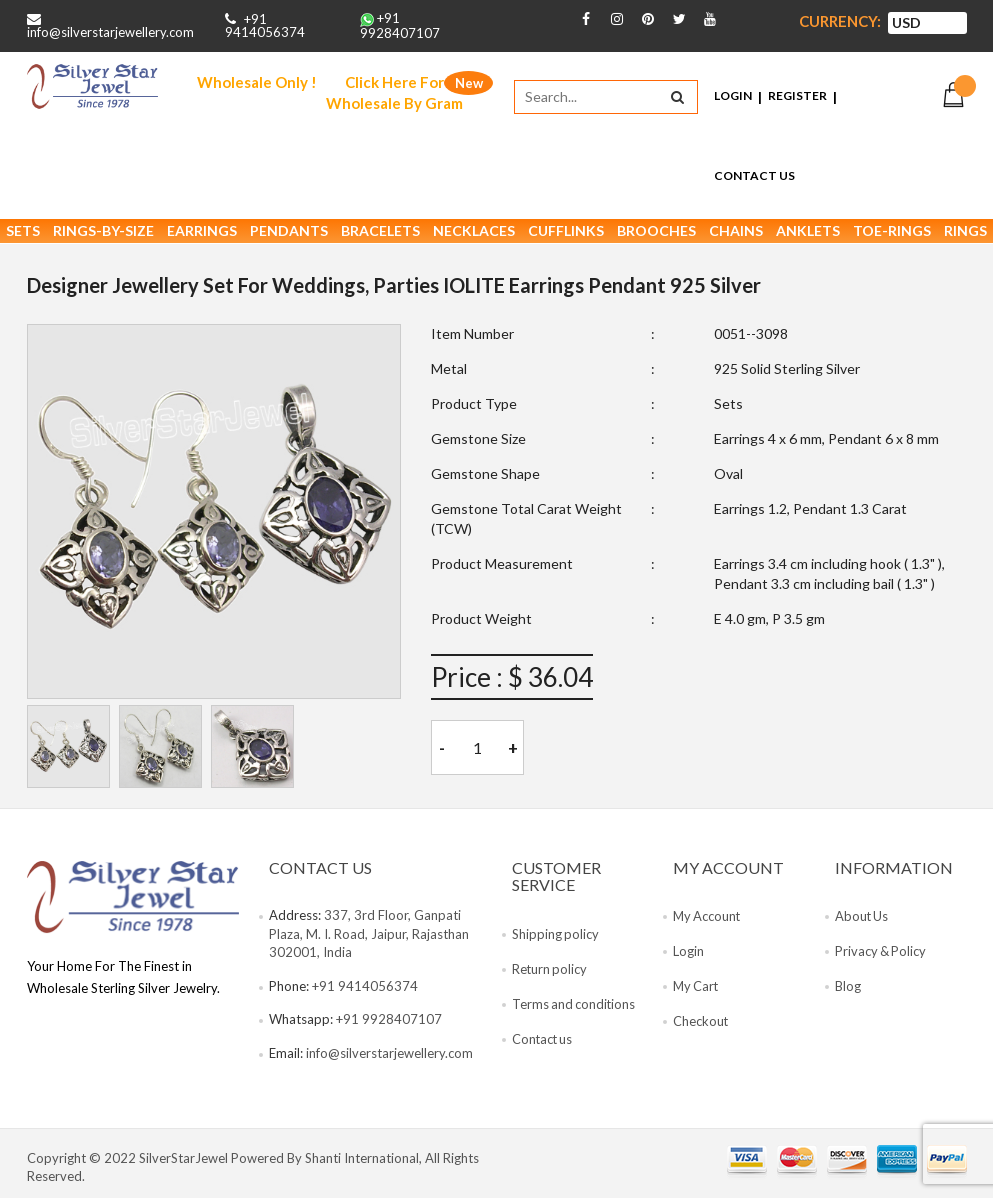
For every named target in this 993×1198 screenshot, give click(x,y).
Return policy (550, 971)
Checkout (701, 1023)
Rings (965, 233)
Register (797, 96)
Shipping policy (556, 936)
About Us (862, 918)
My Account (708, 918)
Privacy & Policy (881, 953)
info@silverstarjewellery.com (110, 32)
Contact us (543, 1041)
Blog (848, 988)
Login (733, 96)
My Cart (697, 988)
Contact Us (754, 176)
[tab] (68, 748)
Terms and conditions (575, 1006)
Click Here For (394, 94)
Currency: (840, 21)
